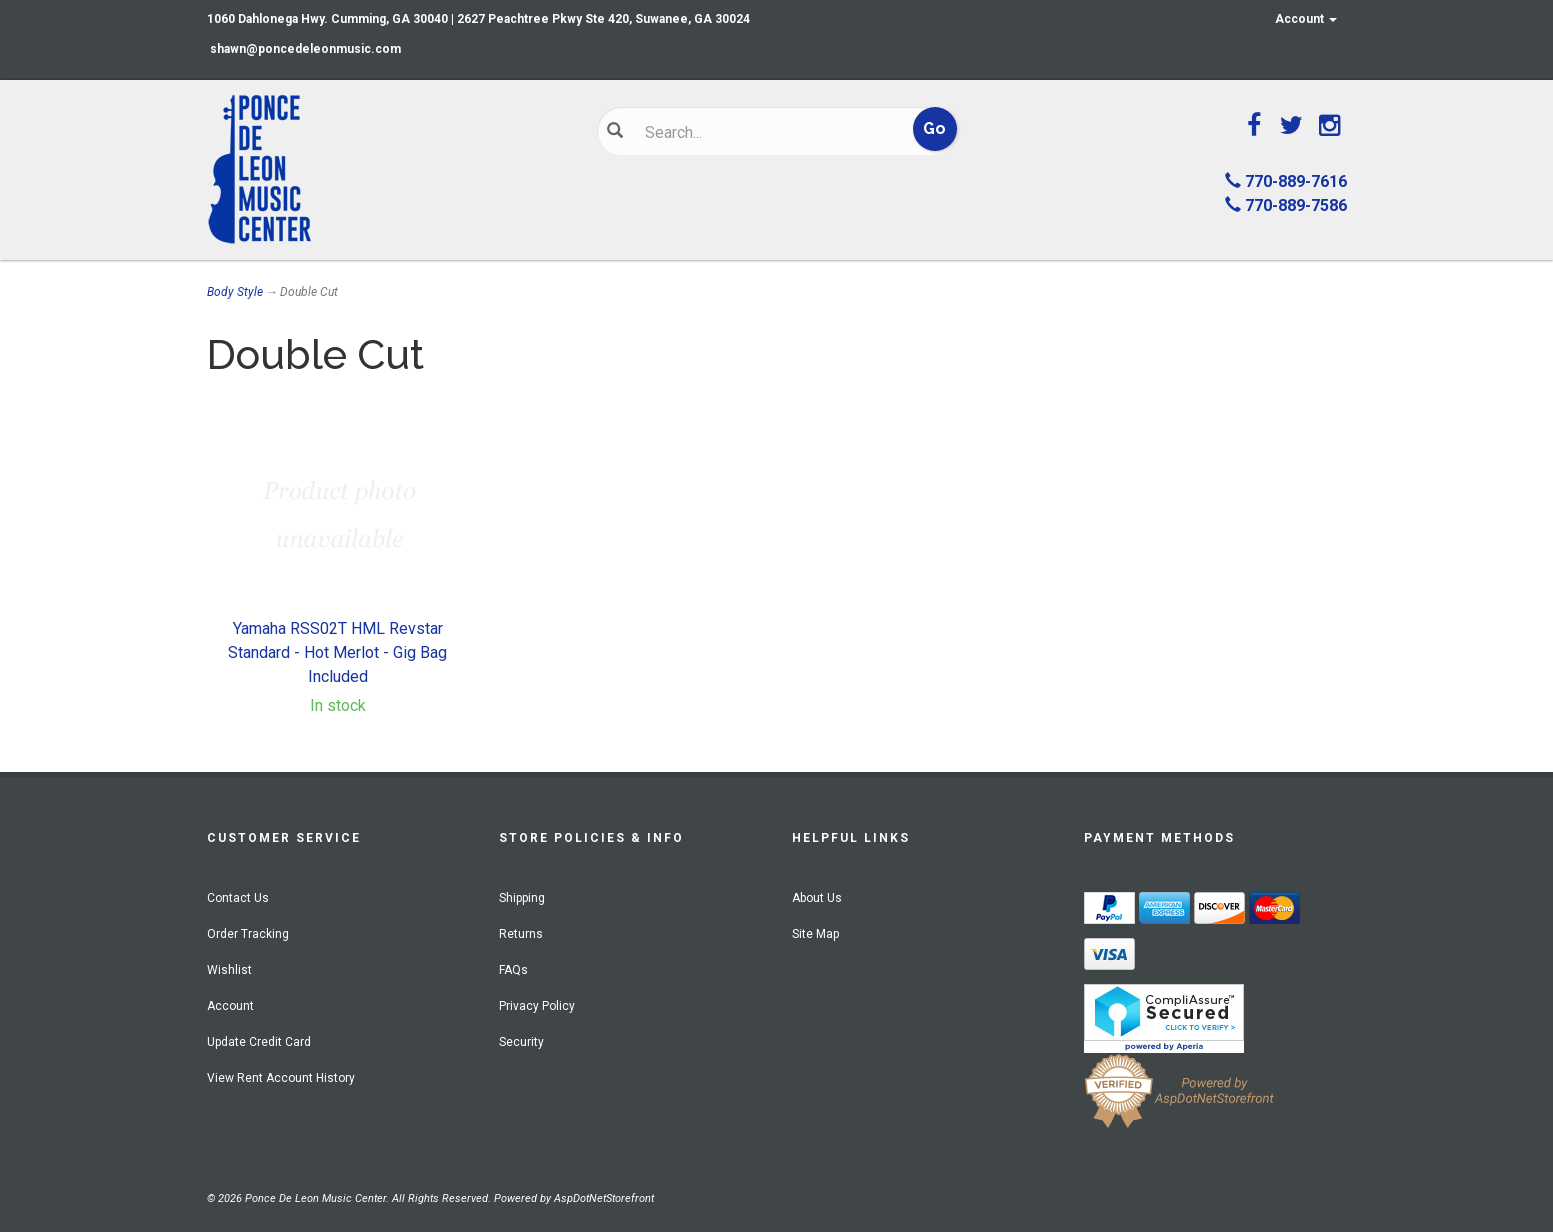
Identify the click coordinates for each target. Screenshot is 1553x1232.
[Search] (762, 132)
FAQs (513, 970)
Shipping (522, 898)
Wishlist (229, 970)
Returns (521, 934)
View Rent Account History (281, 1078)
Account (1306, 19)
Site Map (815, 934)
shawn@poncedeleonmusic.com (305, 49)
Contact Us (238, 898)
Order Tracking (248, 934)
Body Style (235, 292)
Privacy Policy (537, 1006)
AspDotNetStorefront (604, 1198)
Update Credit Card (259, 1042)
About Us (817, 898)
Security (521, 1042)
